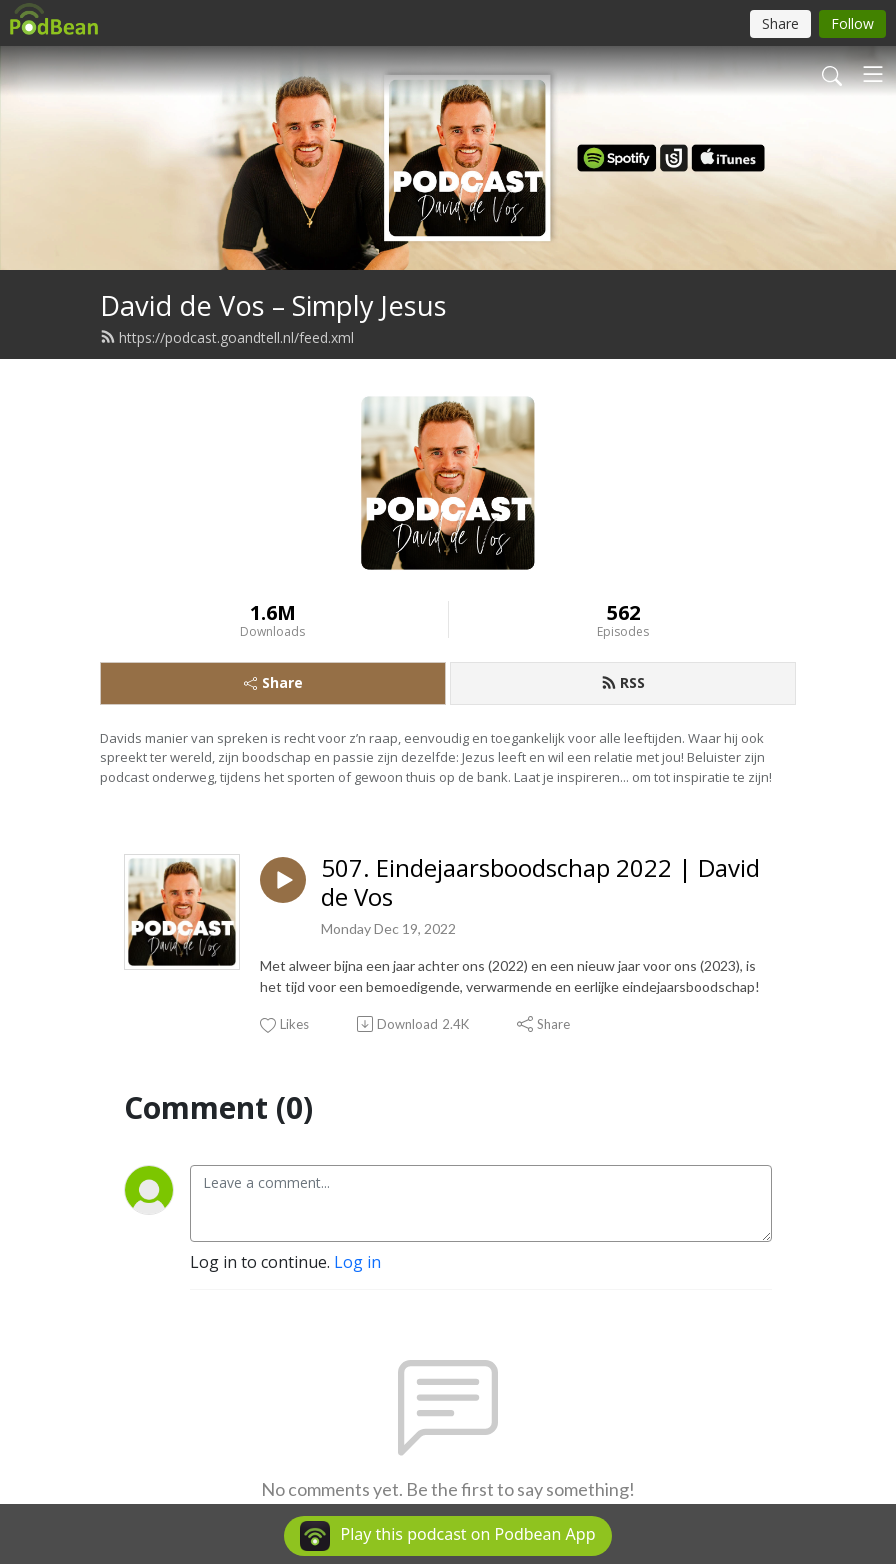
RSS (623, 682)
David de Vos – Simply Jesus (273, 305)
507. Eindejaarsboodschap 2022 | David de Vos (540, 883)
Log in (357, 1262)
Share (273, 682)
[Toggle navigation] (873, 74)
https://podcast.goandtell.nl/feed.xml (227, 337)
